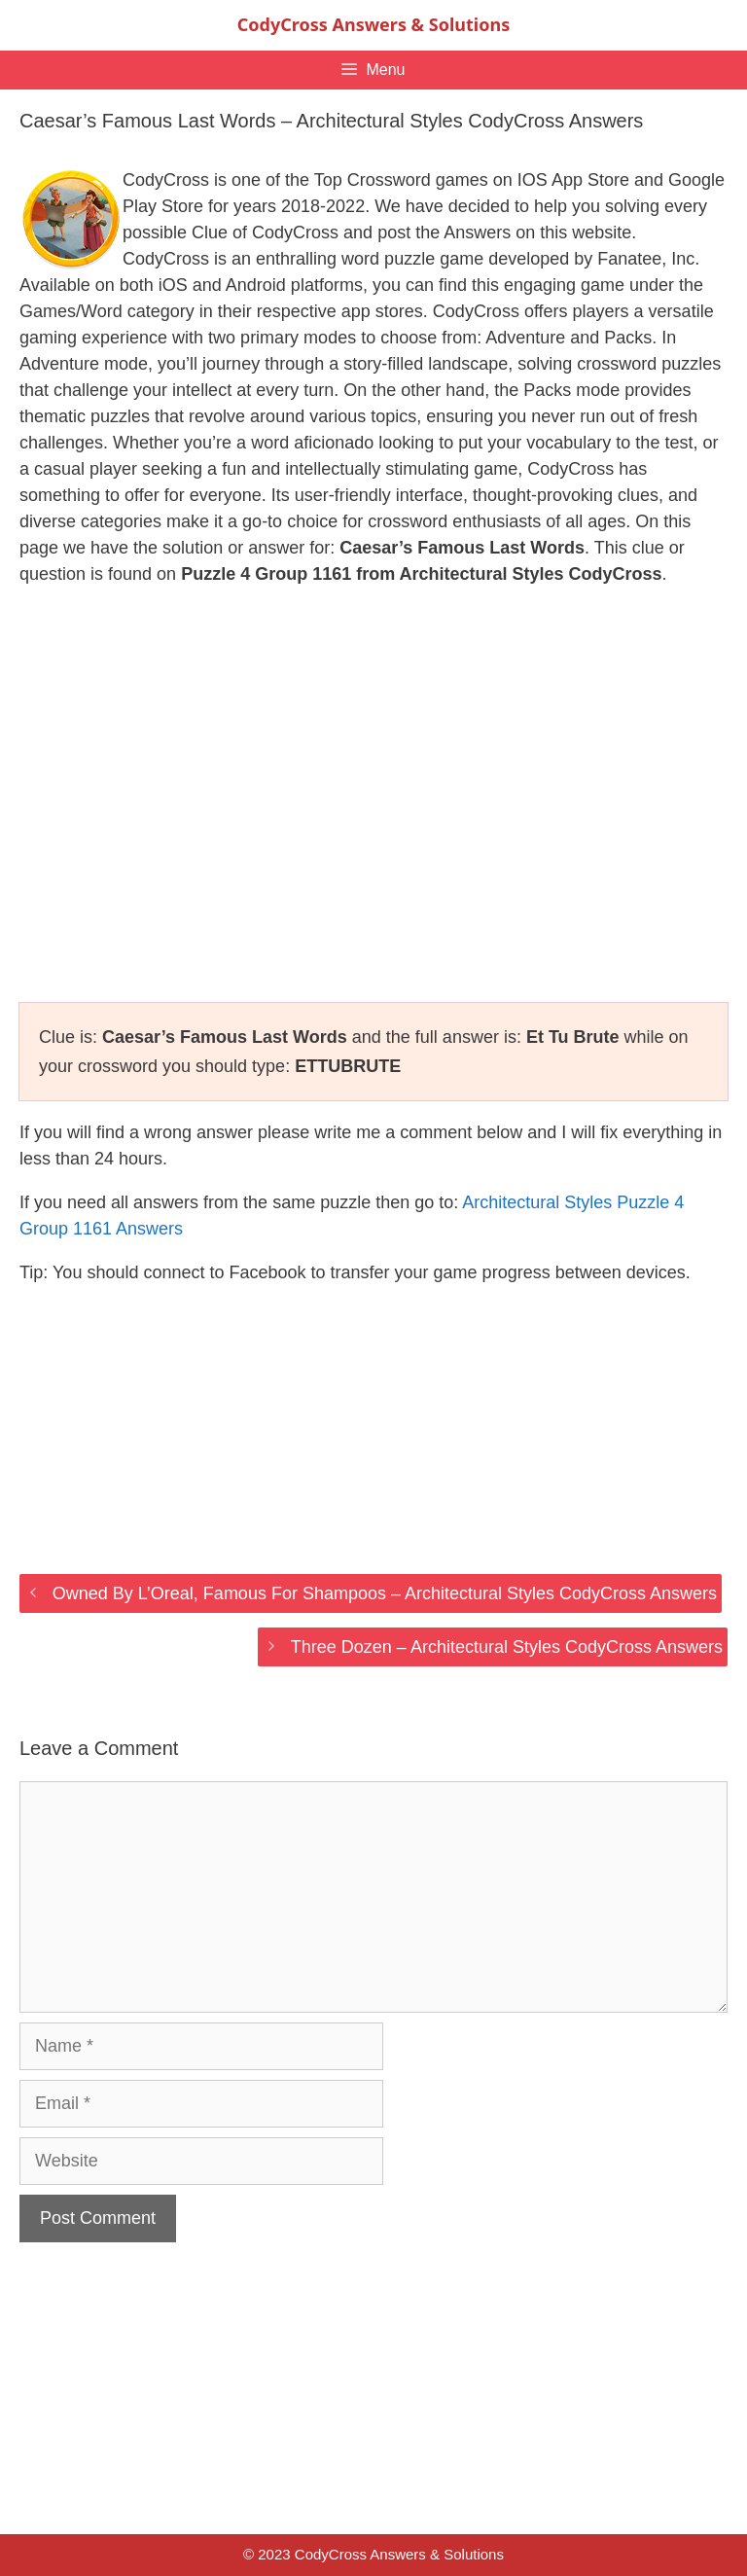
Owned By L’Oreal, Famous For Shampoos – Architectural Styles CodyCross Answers (385, 1593)
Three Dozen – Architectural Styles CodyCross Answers (507, 1647)
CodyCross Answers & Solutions (373, 24)
